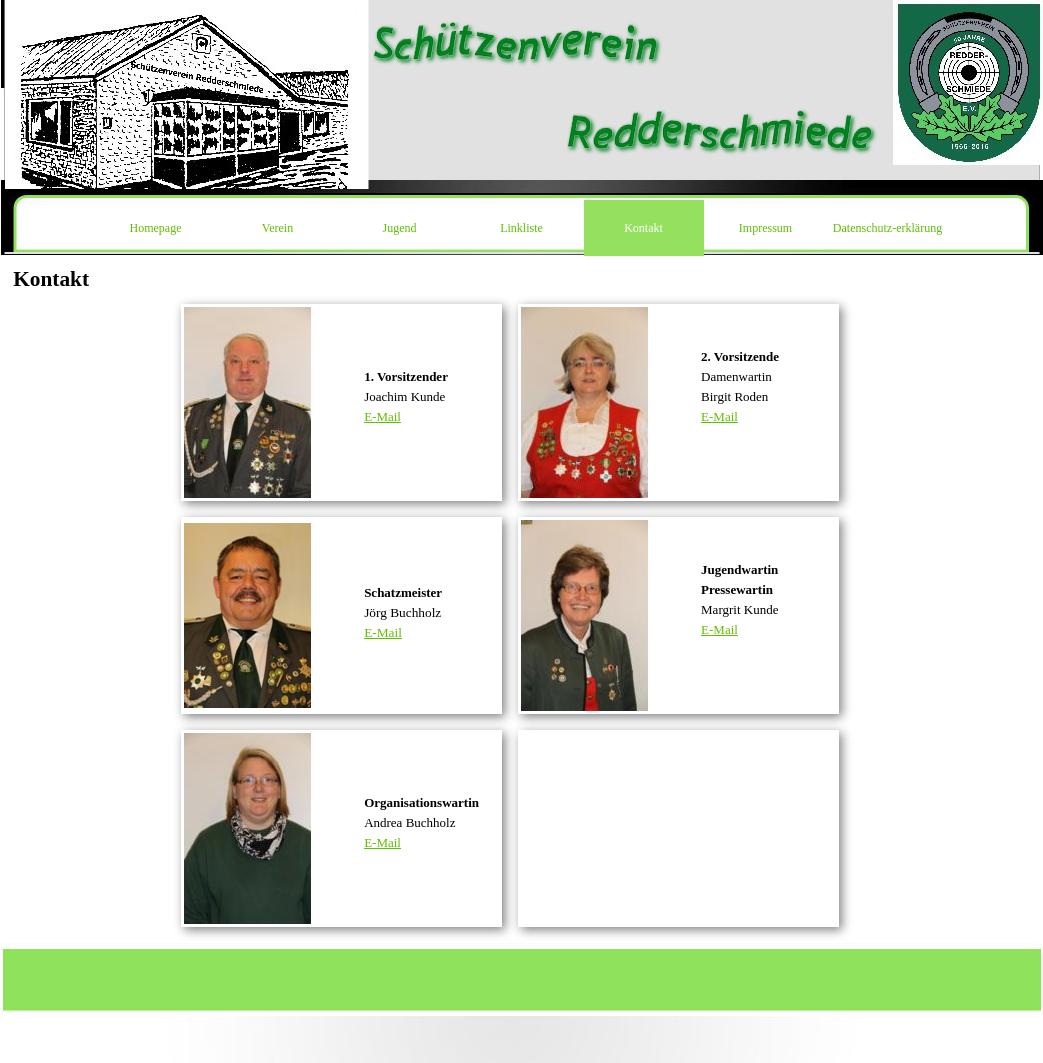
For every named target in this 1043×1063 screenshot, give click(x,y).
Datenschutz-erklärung (887, 228)
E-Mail (382, 416)
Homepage (156, 228)
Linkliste (521, 228)
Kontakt (643, 228)
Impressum (765, 228)
